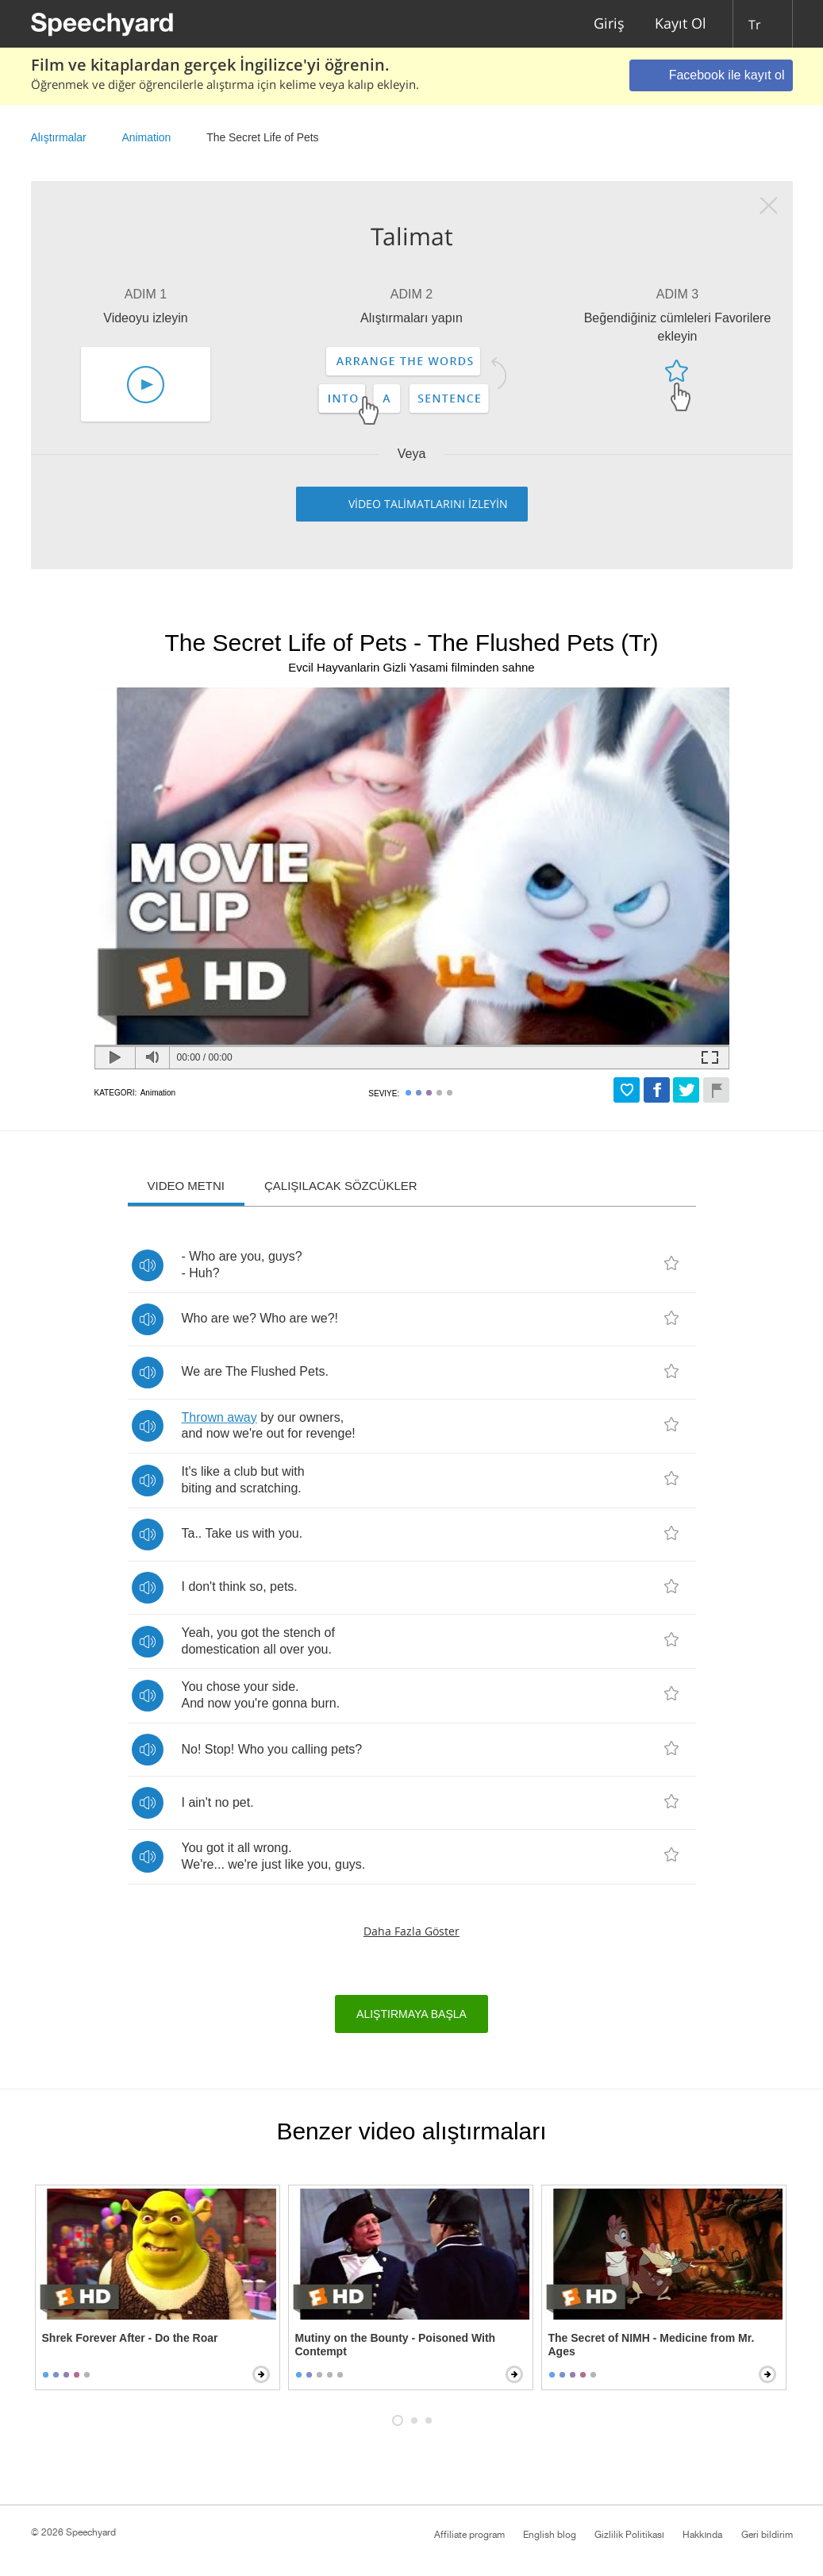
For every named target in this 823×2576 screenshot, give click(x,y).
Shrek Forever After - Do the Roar (130, 2337)
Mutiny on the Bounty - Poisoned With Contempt (395, 2344)
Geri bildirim (767, 2534)
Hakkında (702, 2534)
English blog (549, 2534)
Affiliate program (469, 2534)
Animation (146, 137)
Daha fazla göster (411, 1931)
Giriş (609, 24)
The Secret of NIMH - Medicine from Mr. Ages (651, 2344)
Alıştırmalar (59, 137)
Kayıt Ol (680, 24)
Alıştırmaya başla (411, 2014)
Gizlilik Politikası (629, 2534)
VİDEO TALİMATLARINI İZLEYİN (428, 503)
